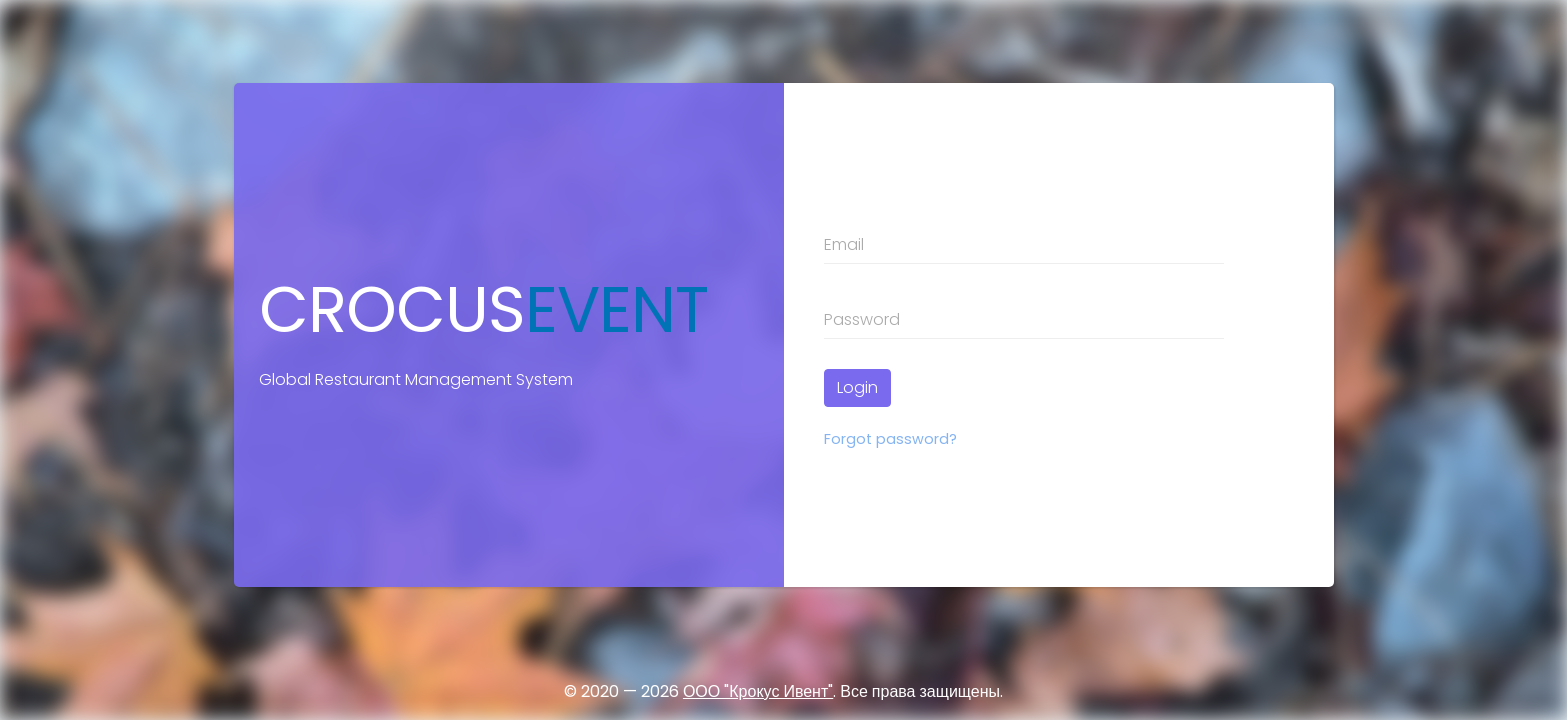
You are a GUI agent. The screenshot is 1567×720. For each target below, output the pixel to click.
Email (844, 244)
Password (862, 319)
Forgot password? (890, 439)
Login (857, 387)
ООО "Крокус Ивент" (758, 691)
